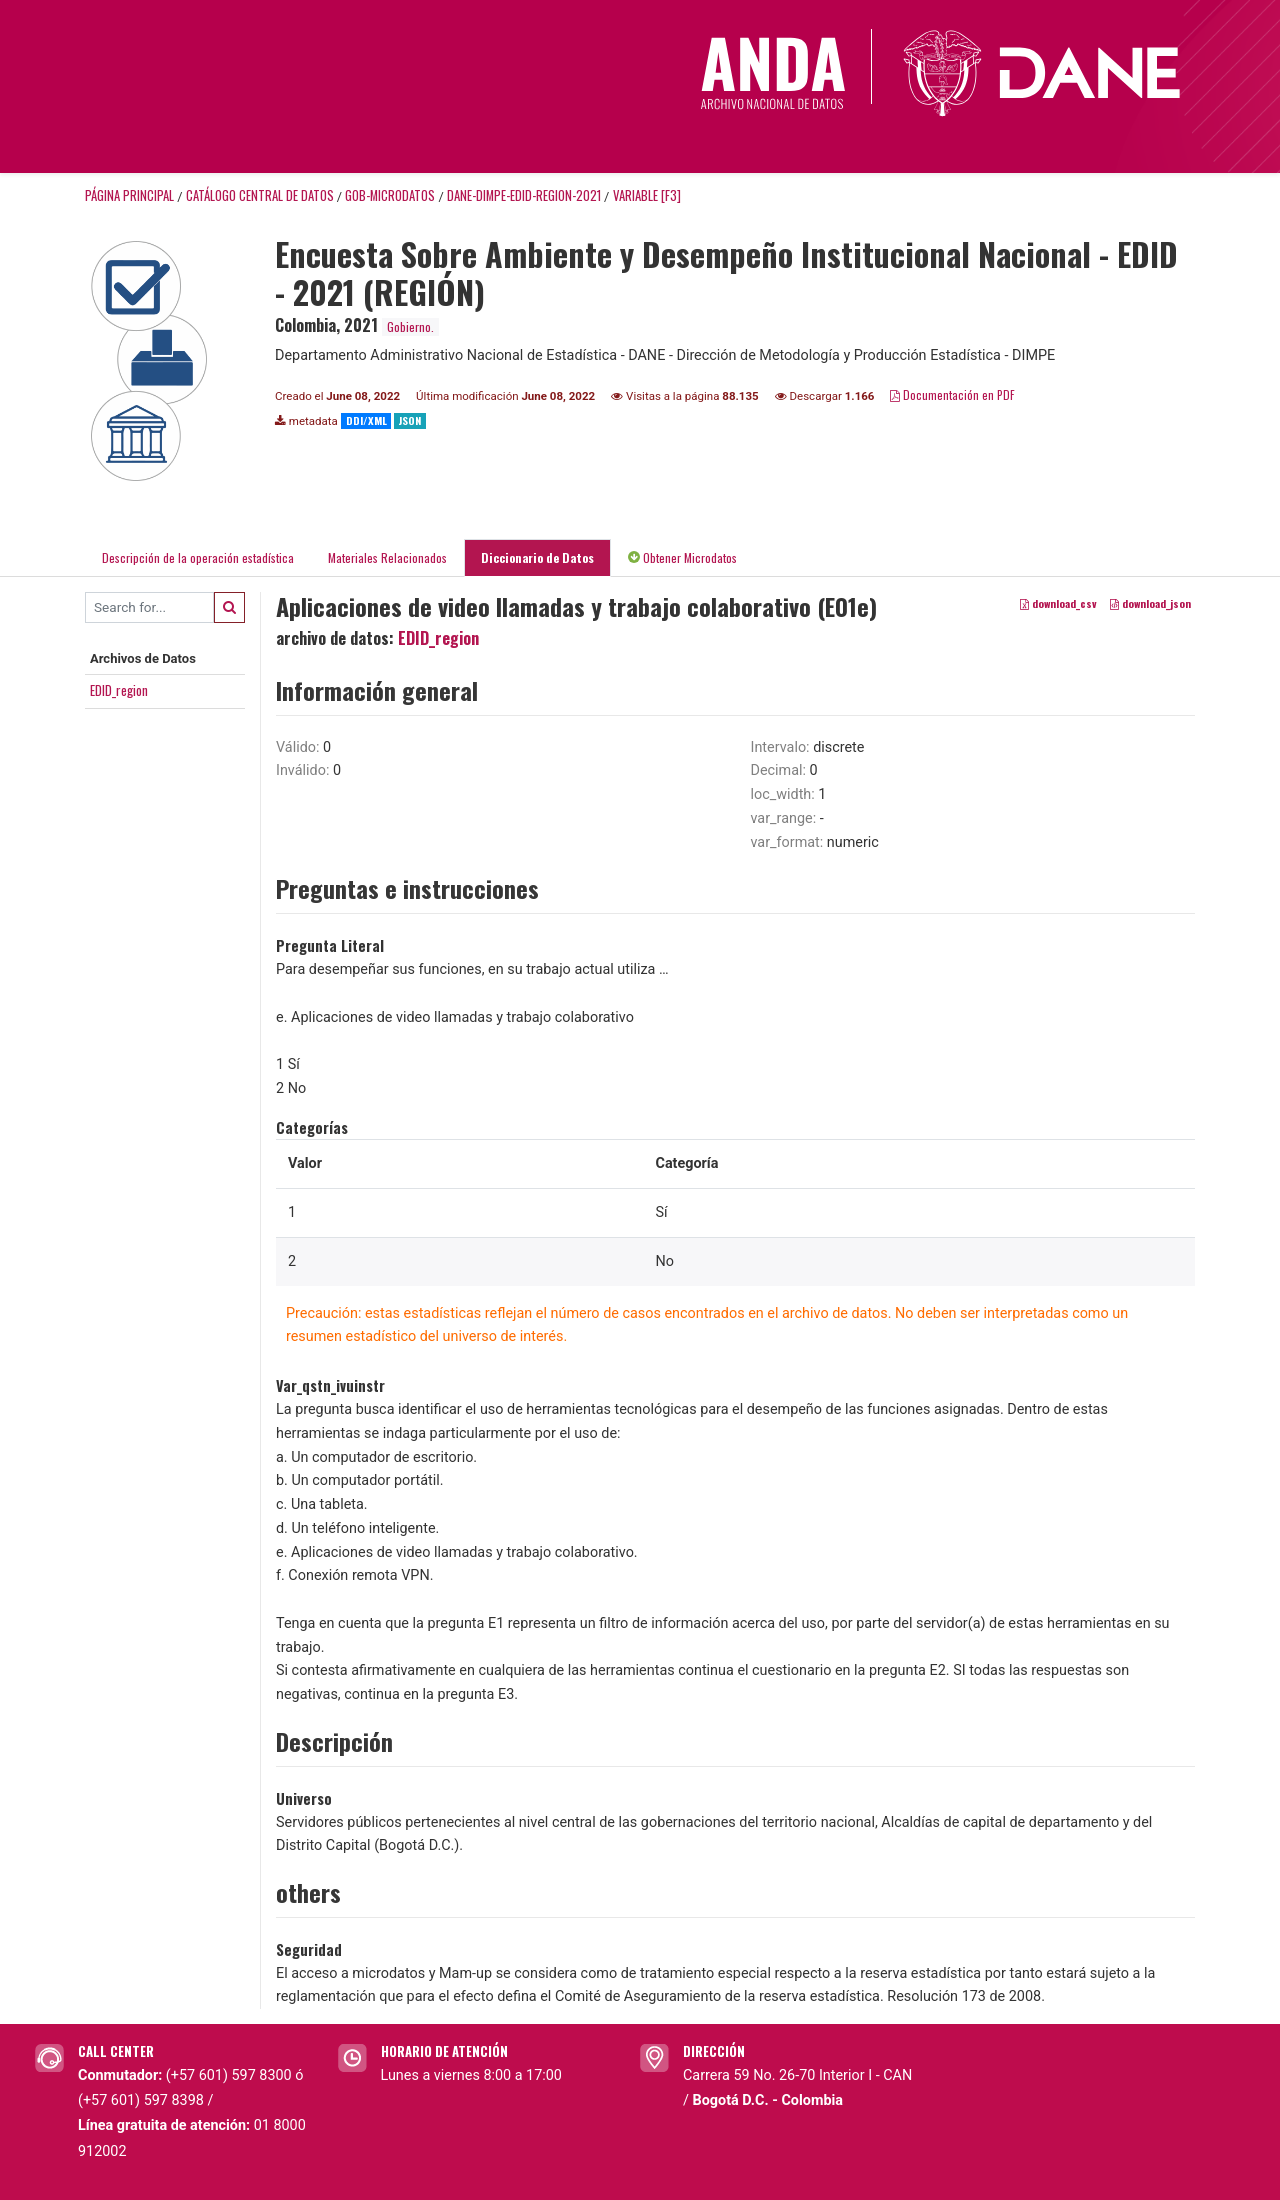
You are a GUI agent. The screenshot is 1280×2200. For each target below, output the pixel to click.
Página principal (129, 195)
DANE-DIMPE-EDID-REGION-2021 (524, 195)
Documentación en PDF (952, 394)
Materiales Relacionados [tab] (387, 557)
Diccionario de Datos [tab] (537, 557)
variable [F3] (647, 195)
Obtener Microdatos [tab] (682, 557)
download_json (1150, 603)
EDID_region (119, 690)
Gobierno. (410, 326)
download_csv (1058, 603)
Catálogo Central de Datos (260, 195)
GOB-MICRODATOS (390, 195)
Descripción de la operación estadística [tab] (198, 557)
